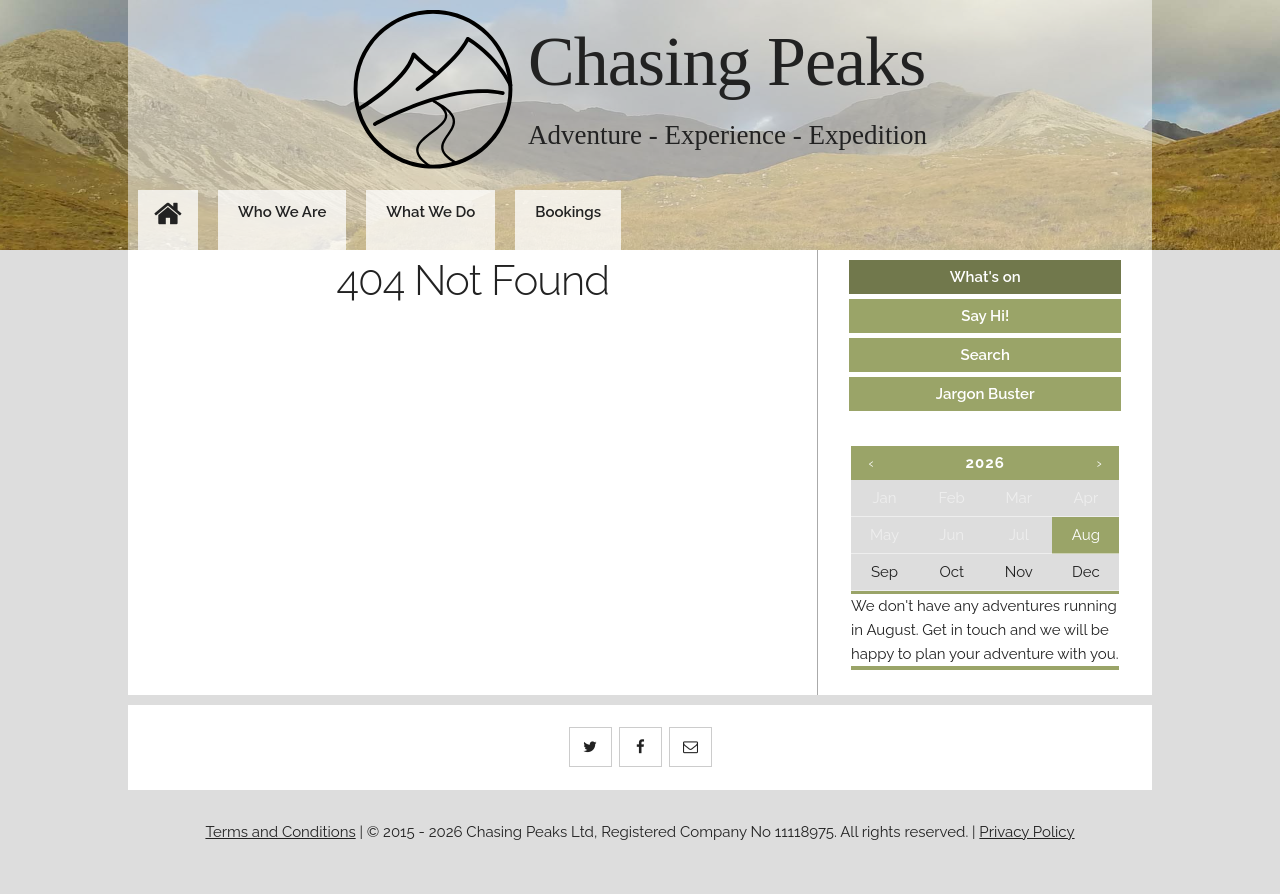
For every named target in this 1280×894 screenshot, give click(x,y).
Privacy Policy (1026, 832)
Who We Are (282, 212)
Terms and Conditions (280, 832)
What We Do (430, 212)
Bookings (568, 212)
